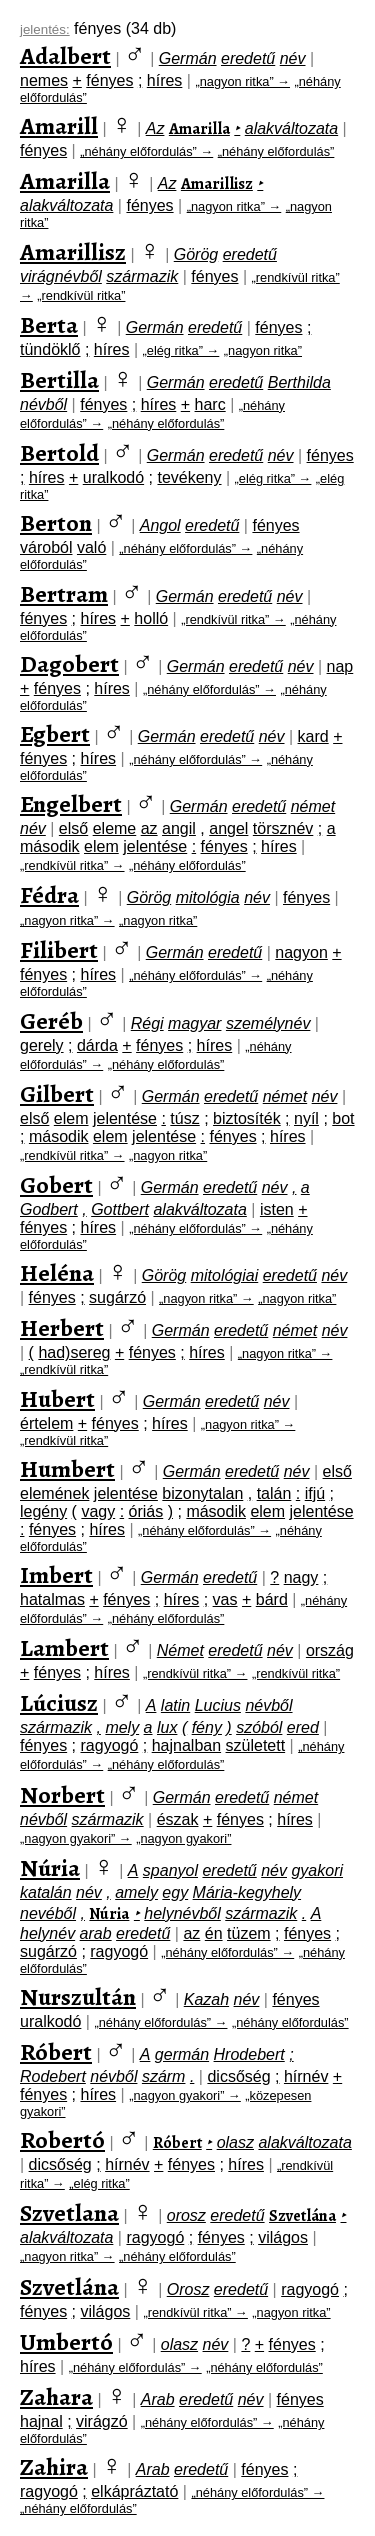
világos (283, 2237)
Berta (49, 325)
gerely (42, 1045)
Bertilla (59, 380)
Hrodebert (249, 2054)
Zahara (56, 2397)
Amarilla (199, 129)
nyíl (306, 1118)
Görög (196, 254)
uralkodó (113, 477)
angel (228, 828)
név (293, 58)
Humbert (67, 1469)
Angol (160, 525)
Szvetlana (69, 2213)
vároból (46, 547)
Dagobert (69, 664)
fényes (109, 80)
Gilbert (57, 1094)
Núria (50, 1868)
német (313, 806)
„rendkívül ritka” (81, 295)
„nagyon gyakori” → (76, 1838)
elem (101, 846)
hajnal (41, 2421)
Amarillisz (217, 184)
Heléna (57, 1273)
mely (122, 1727)
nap (340, 666)
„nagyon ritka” (263, 350)
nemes (44, 80)
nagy (301, 1577)
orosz (186, 2215)
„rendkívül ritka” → (233, 619)
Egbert (55, 734)
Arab (158, 2399)
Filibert (59, 950)
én (214, 1933)
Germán (188, 58)
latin (175, 1705)
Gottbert (120, 1209)
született (256, 1745)
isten (277, 1209)
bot (343, 1118)
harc (210, 404)
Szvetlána (302, 2216)
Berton (56, 523)
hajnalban (186, 1745)
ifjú (315, 1493)
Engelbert (71, 804)
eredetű (248, 58)
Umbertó (66, 2342)
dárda (97, 1045)
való (91, 547)
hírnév (306, 2076)
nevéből (48, 1913)
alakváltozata (291, 128)
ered (303, 1727)
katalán (46, 1892)
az (149, 828)
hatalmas (52, 1599)
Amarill (59, 126)
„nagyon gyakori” (183, 1838)
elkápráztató (134, 2491)
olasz (235, 2142)
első (73, 828)
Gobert (56, 1185)
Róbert (56, 2052)
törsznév (283, 828)
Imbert (56, 1575)
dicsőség (238, 2076)
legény (43, 1511)
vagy (98, 1511)
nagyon (301, 952)
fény (207, 1727)
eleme (115, 828)
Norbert (62, 1795)
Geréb (51, 1021)
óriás (146, 1511)
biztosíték (247, 1118)
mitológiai (225, 1275)
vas (225, 1599)
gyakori (317, 1870)
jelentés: (45, 29)
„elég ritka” (99, 2183)
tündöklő (50, 349)
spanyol (170, 1870)
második (50, 846)
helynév (47, 1933)
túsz (184, 1118)
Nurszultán (78, 1997)
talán (274, 1493)
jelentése (155, 846)
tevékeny (189, 477)
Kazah (206, 1999)
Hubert (57, 1399)
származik (142, 276)
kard (313, 736)
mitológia (208, 897)
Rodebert (53, 2076)
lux (167, 1727)
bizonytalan (202, 1493)
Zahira (54, 2467)
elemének (54, 1493)
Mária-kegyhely (247, 1892)
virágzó (102, 2421)
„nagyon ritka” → (242, 81)
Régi (147, 1023)
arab (96, 1933)
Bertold (59, 453)
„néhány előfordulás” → (146, 151)
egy (175, 1892)
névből (43, 404)
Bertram (64, 594)
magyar (194, 1023)
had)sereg (74, 1352)
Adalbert (65, 56)
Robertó (62, 2140)
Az (155, 128)
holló (151, 618)
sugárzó (117, 1297)
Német (180, 1650)
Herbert (62, 1328)
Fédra (49, 895)
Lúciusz (59, 1703)
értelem (46, 1423)
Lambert (64, 1648)
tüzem (249, 1933)
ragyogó (110, 1745)
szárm (164, 2076)
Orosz (188, 2289)
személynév (268, 1023)
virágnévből (61, 276)
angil (179, 828)
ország (330, 1650)
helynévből (182, 1913)
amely (136, 1892)
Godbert (49, 1209)
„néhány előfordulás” (276, 151)
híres (165, 80)
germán (182, 2054)
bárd (272, 1599)
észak (178, 1819)
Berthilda (299, 382)
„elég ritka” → (181, 350)
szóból (259, 1727)
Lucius (218, 1705)
